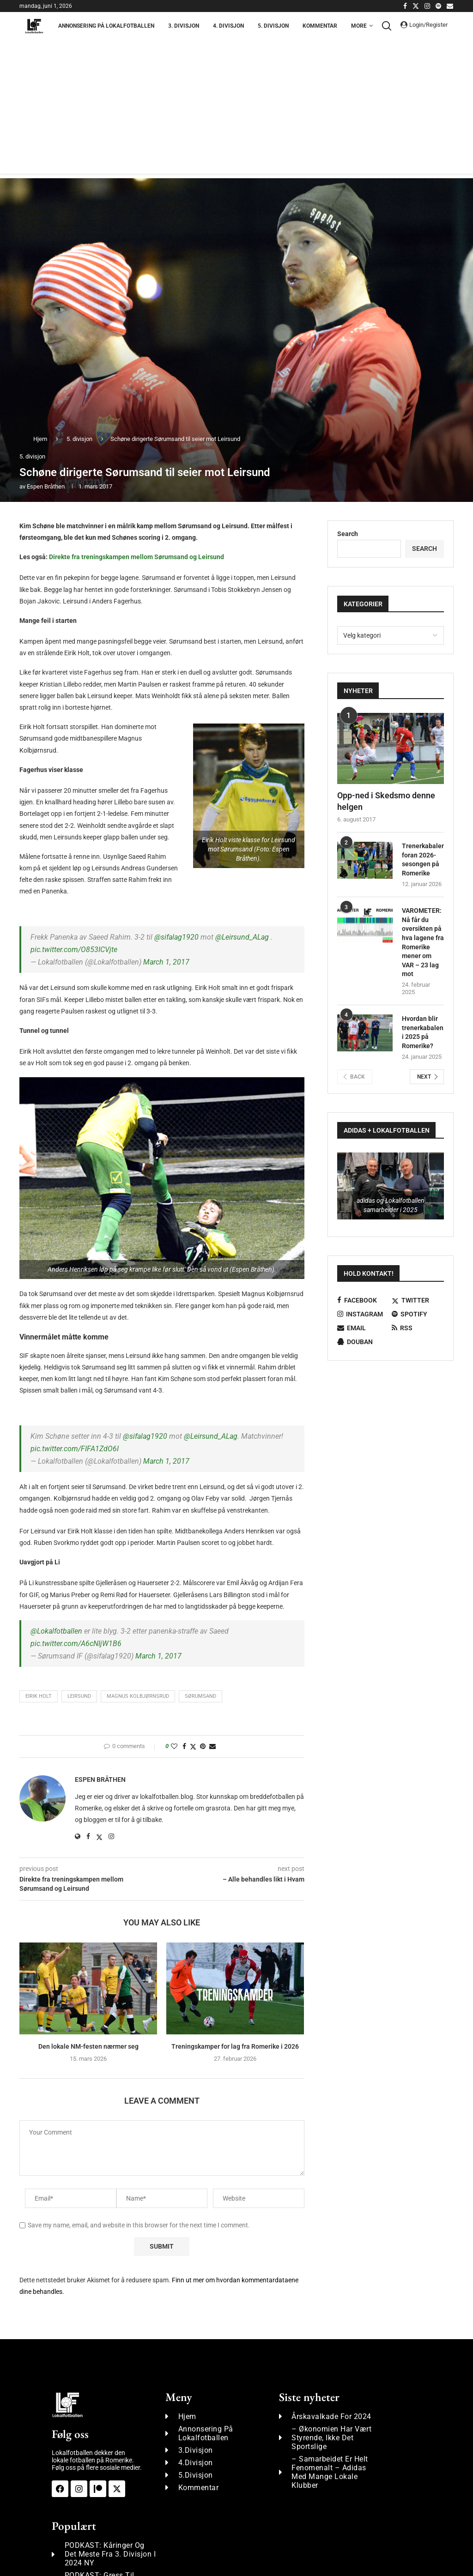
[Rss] (418, 1328)
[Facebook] (405, 6)
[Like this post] (174, 1746)
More (359, 26)
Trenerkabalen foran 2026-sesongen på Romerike (423, 859)
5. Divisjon (273, 26)
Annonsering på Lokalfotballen (106, 26)
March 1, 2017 (166, 962)
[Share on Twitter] (193, 1746)
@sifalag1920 (176, 937)
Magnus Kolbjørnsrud (138, 1696)
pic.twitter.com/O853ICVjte (73, 949)
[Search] (389, 26)
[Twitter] (415, 6)
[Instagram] (427, 6)
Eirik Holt (38, 1696)
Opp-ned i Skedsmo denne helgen (386, 801)
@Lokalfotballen (56, 1631)
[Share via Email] (212, 1746)
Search (347, 533)
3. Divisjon (183, 26)
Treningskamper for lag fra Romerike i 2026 (235, 2046)
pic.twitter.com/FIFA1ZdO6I (74, 1448)
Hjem (40, 438)
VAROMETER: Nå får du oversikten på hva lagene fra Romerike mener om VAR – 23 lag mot (423, 942)
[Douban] (363, 1341)
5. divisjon (79, 438)
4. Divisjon (228, 26)
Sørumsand (200, 1696)
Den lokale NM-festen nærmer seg (88, 2046)
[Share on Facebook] (184, 1746)
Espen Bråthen (46, 486)
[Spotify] (438, 6)
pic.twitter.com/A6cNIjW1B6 (75, 1643)
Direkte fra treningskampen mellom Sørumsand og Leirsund (136, 557)
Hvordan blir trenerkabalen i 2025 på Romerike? (422, 1032)
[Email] (450, 6)
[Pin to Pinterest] (203, 1746)
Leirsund (79, 1696)
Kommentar (320, 26)
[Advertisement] (236, 109)
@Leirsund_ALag (242, 937)
